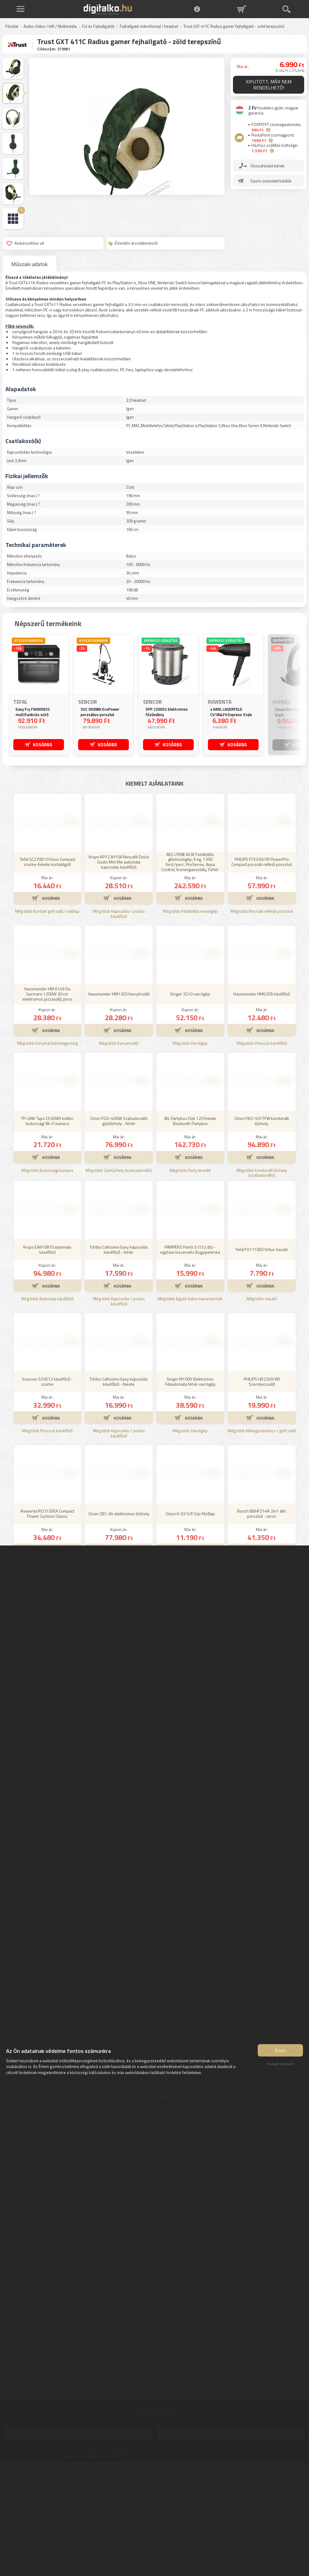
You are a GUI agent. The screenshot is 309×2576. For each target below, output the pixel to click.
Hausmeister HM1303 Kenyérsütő (118, 1083)
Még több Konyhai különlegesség (47, 1132)
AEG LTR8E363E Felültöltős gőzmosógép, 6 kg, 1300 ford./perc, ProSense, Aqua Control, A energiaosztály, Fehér (190, 951)
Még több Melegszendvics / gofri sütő (262, 1520)
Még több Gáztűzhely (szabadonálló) (119, 1259)
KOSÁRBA (42, 744)
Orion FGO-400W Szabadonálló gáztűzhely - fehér (119, 1210)
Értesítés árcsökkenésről (133, 243)
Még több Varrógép (190, 1132)
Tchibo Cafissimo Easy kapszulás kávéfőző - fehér (119, 1338)
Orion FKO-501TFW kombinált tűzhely (261, 1210)
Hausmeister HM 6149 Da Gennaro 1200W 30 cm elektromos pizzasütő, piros (47, 1083)
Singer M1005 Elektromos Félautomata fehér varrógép (190, 1470)
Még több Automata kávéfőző (47, 1388)
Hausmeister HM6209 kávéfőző (261, 1083)
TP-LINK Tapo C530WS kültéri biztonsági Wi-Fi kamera (47, 1210)
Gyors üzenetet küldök (270, 180)
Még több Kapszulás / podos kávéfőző (119, 1003)
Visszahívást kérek (267, 165)
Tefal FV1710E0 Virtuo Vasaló (261, 1338)
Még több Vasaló (262, 1388)
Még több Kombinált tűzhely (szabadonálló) (262, 1262)
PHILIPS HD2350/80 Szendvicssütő (262, 1470)
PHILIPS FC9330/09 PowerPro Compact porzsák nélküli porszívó (261, 951)
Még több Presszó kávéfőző (262, 1132)
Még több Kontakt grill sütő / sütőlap (47, 1000)
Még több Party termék (190, 1259)
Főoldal (11, 26)
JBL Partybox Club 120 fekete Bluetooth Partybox (190, 1210)
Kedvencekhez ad (25, 243)
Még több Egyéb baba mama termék (190, 1388)
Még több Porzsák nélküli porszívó (262, 1000)
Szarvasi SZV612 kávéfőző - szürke (47, 1470)
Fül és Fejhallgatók (98, 26)
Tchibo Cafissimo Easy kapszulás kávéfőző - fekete (119, 1470)
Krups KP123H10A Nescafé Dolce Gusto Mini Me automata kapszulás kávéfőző (119, 951)
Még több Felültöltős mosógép (190, 1000)
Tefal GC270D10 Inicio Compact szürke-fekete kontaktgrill (47, 951)
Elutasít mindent (280, 2066)
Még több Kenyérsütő (118, 1132)
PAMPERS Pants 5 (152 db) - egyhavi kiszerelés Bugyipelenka (190, 1338)
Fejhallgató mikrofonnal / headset (149, 26)
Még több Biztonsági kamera (47, 1259)
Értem (280, 2053)
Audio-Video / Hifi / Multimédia (50, 26)
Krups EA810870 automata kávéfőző (47, 1338)
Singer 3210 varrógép (190, 1083)
